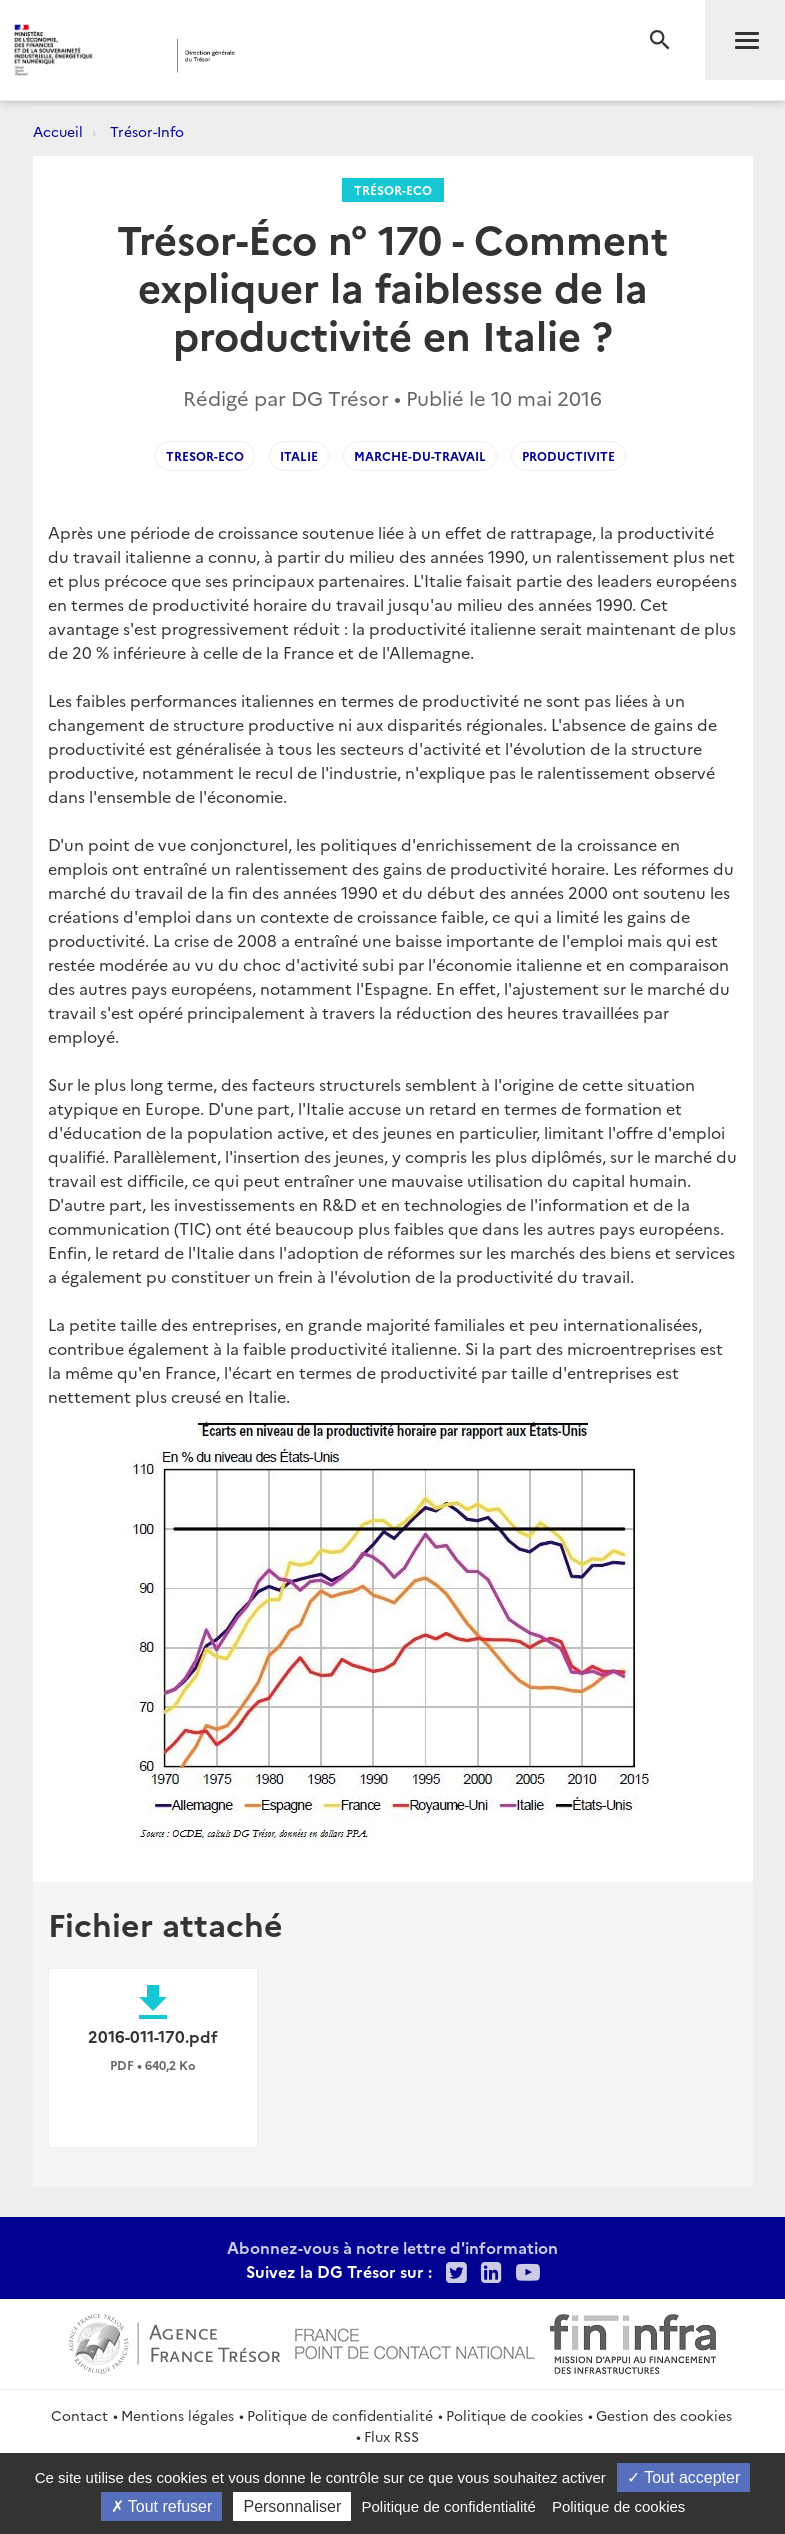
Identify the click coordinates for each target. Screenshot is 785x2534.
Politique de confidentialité (340, 2415)
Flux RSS (391, 2436)
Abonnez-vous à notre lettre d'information (392, 2247)
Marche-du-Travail (420, 455)
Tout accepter (683, 2477)
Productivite (568, 455)
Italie (299, 455)
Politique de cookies (514, 2415)
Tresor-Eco (205, 455)
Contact (79, 2415)
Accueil (58, 131)
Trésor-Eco (393, 189)
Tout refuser (162, 2506)
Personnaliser (292, 2506)
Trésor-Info (147, 131)
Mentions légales (177, 2415)
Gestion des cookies (664, 2415)
